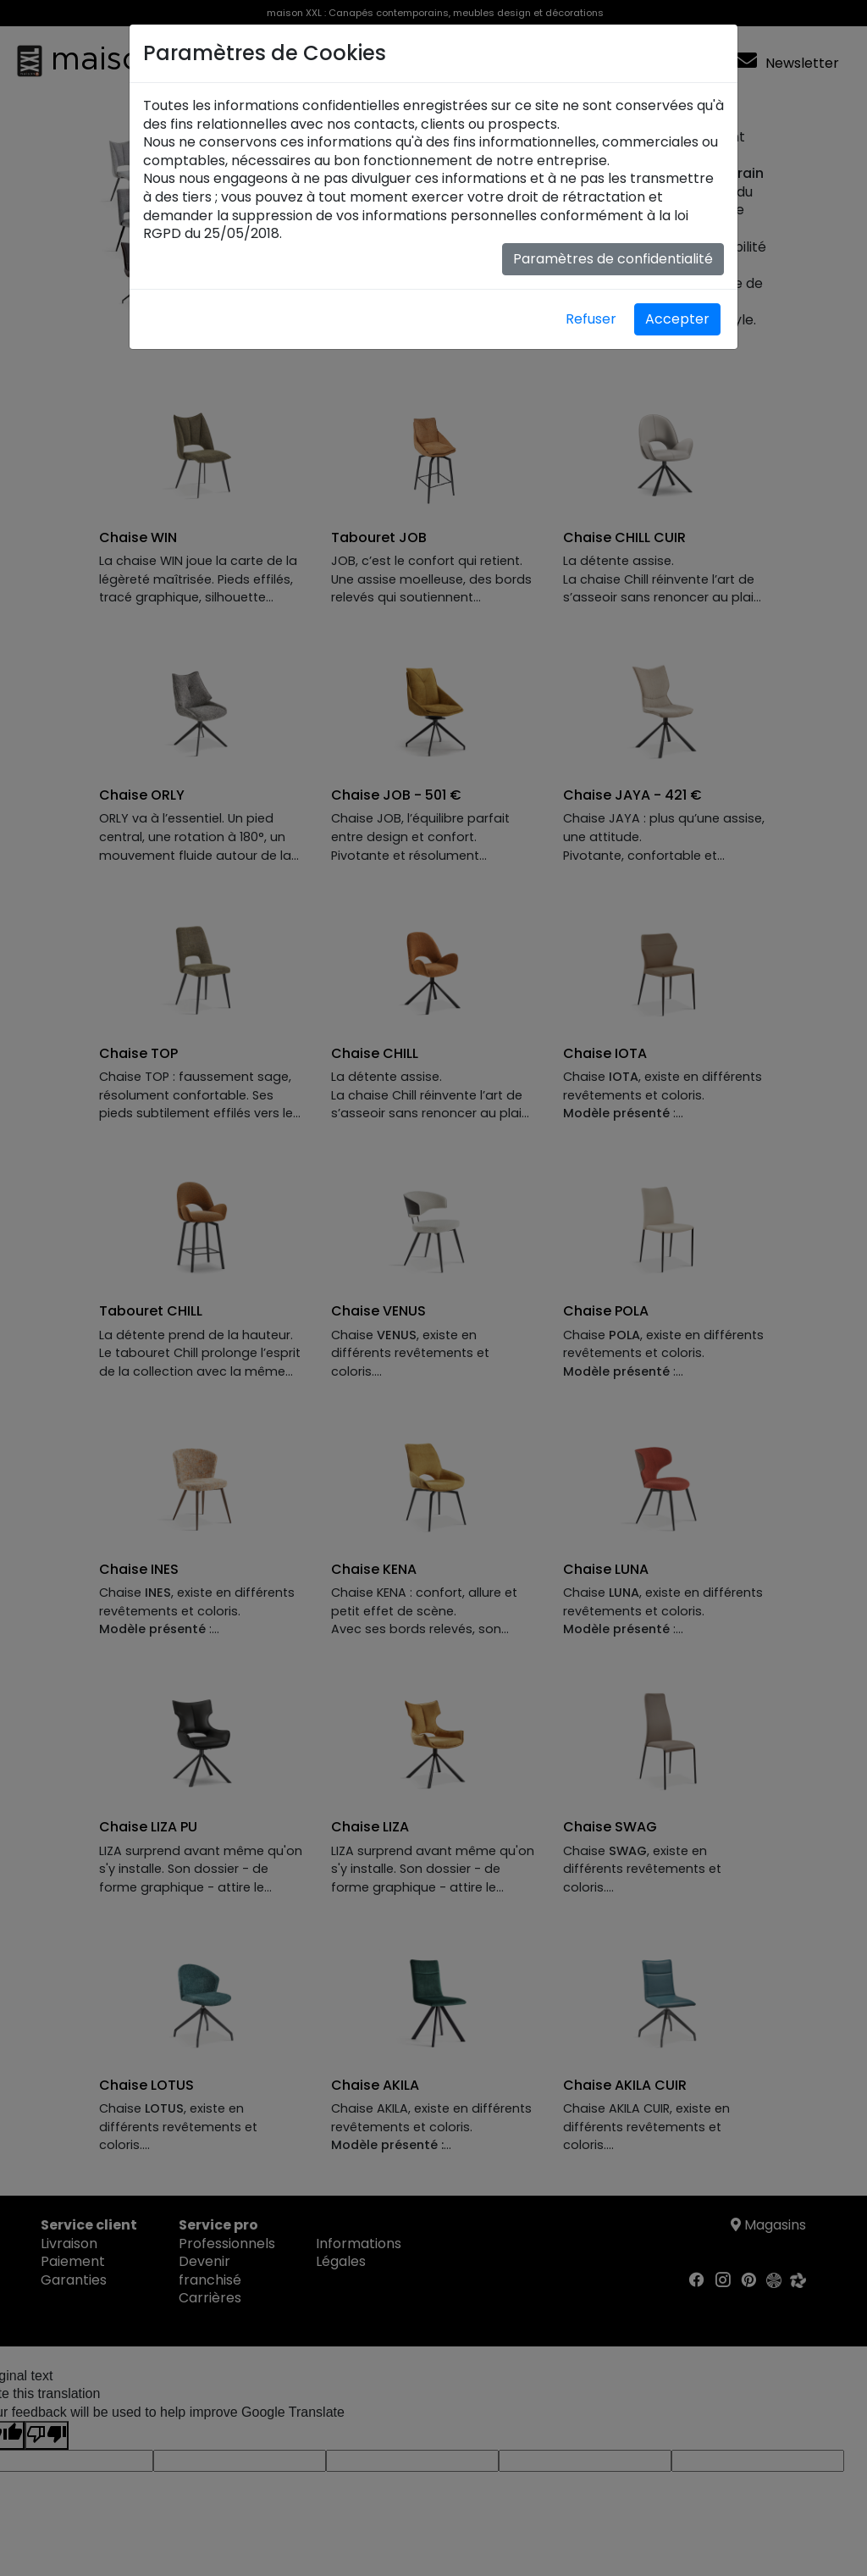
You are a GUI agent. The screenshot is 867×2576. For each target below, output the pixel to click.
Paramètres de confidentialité (613, 259)
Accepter (677, 319)
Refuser (591, 319)
